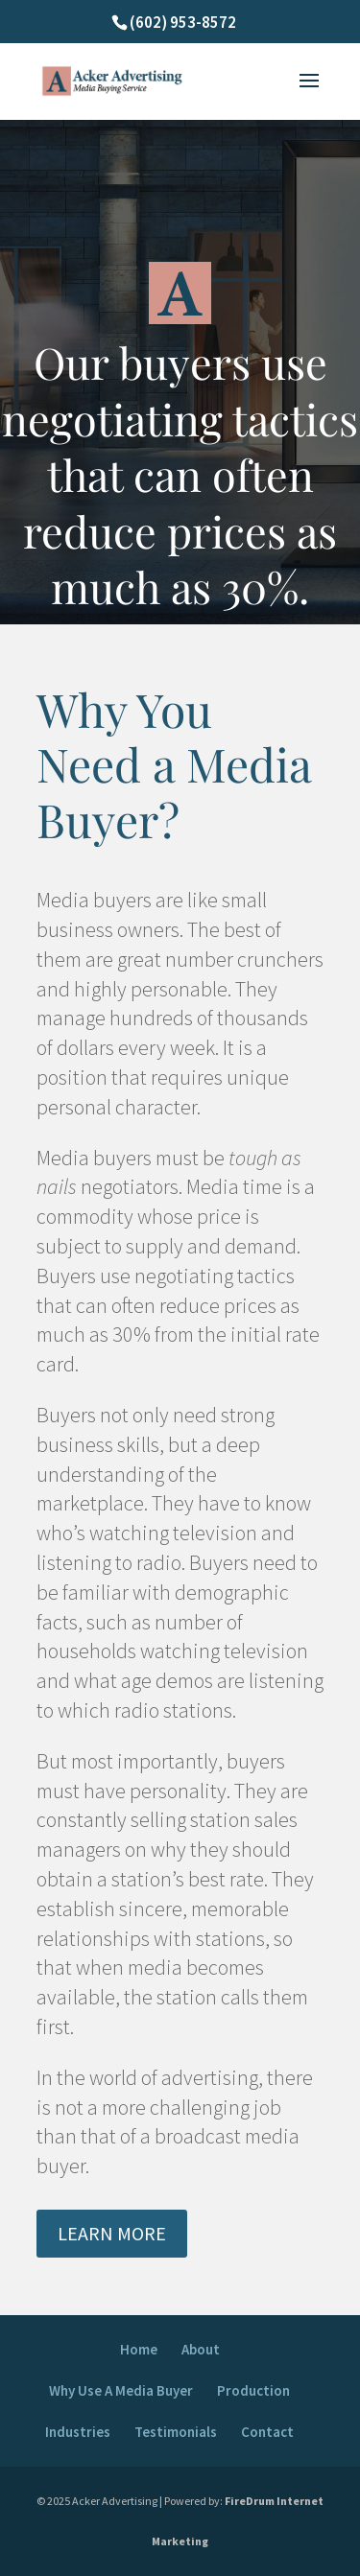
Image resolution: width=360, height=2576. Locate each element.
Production (253, 2390)
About (200, 2349)
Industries (77, 2432)
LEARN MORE (112, 2233)
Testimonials (175, 2432)
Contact (267, 2432)
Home (138, 2349)
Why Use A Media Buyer (121, 2390)
